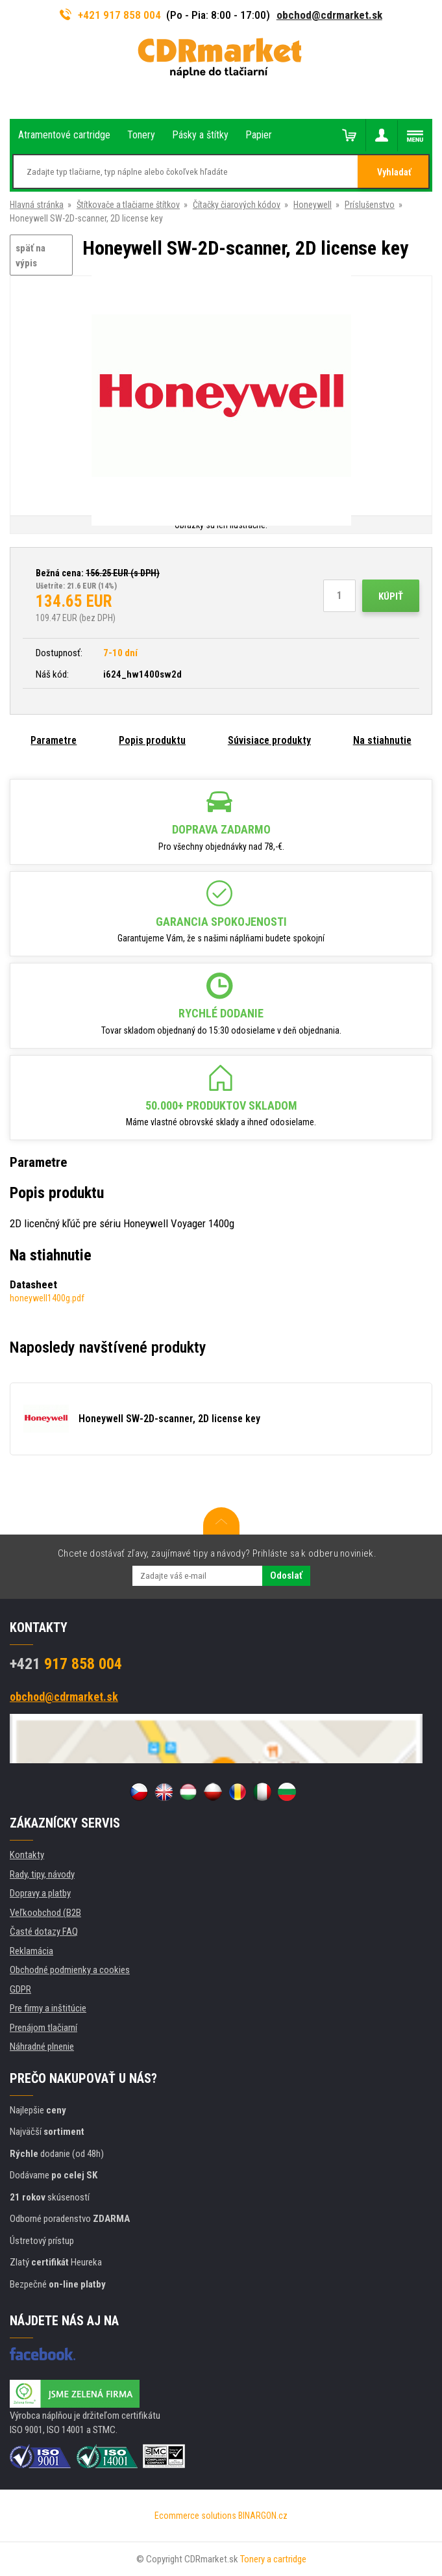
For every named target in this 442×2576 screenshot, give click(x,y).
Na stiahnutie (382, 740)
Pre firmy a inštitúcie (48, 2008)
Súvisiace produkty (269, 740)
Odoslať (286, 1575)
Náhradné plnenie (42, 2046)
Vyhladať (394, 172)
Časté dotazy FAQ (44, 1931)
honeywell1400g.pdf (47, 1298)
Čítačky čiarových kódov (236, 204)
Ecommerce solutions (195, 2515)
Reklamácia (31, 1951)
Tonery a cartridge (273, 2559)
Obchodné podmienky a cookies (70, 1970)
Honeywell (312, 204)
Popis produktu (152, 740)
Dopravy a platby (40, 1893)
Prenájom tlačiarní (43, 2028)
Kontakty (27, 1855)
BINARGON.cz (263, 2515)
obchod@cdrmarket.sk (329, 14)
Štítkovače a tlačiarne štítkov (128, 204)
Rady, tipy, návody (42, 1874)
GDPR (20, 1989)
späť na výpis (30, 255)
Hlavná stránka (37, 204)
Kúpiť (390, 596)
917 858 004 (66, 1664)
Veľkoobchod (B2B (45, 1913)
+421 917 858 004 (110, 14)
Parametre (54, 740)
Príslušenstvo (370, 204)
